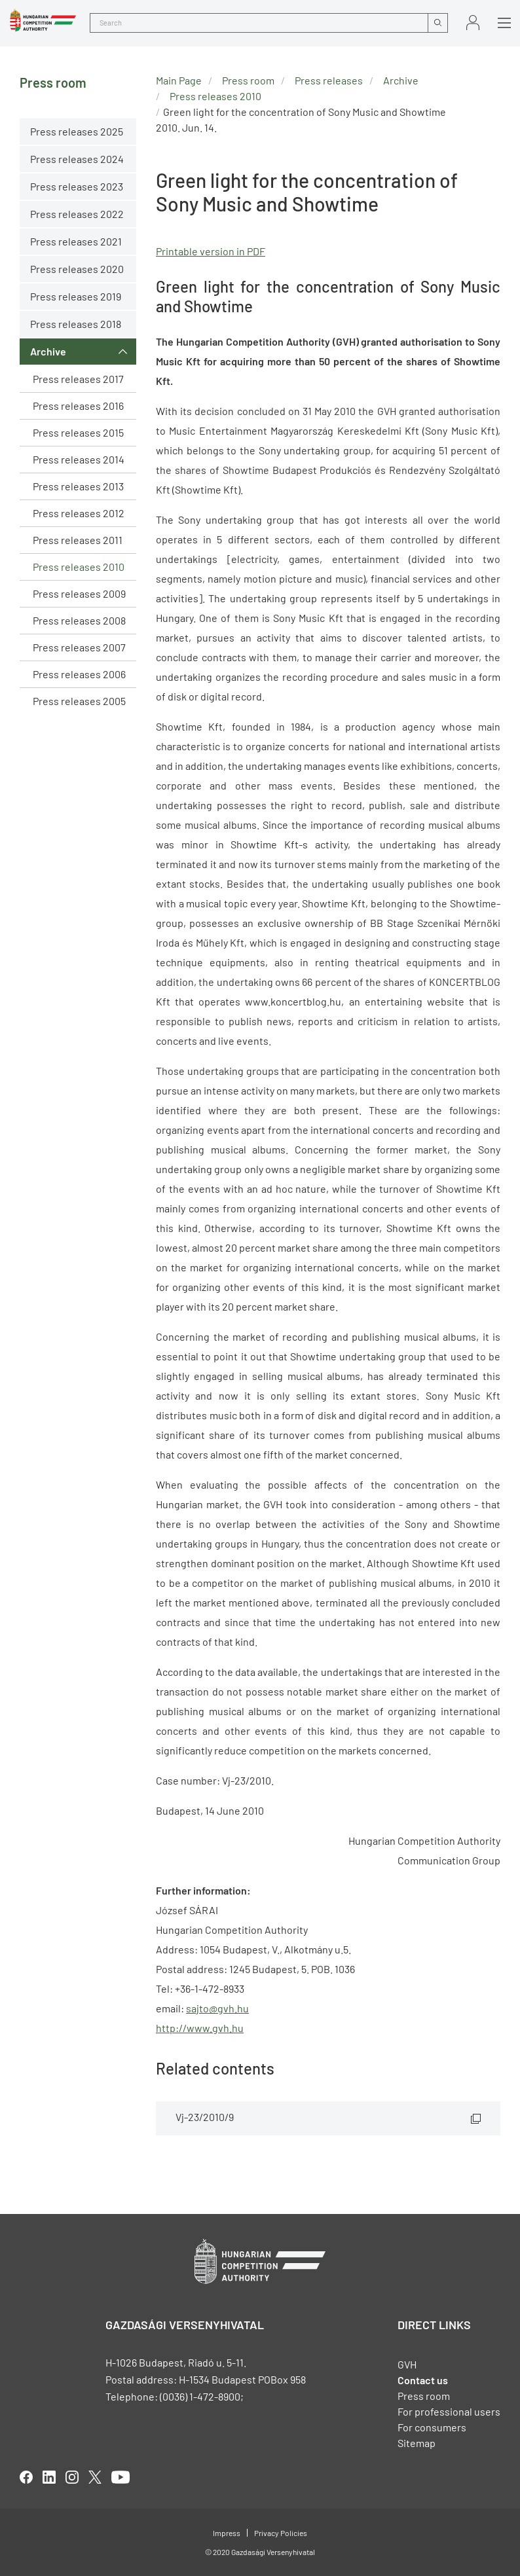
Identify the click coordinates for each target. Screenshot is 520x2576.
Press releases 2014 (78, 459)
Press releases (329, 80)
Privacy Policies (280, 2532)
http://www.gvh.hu (200, 2028)
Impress (226, 2532)
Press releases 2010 (78, 566)
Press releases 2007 (79, 647)
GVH (407, 2364)
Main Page (179, 80)
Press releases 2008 (79, 620)
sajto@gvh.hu (217, 2008)
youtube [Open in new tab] (120, 2477)
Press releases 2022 (77, 214)
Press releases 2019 (75, 296)
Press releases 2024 (77, 159)
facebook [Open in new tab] (26, 2477)
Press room (248, 80)
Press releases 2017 (78, 378)
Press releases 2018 (75, 323)
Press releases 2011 (77, 540)
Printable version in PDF (210, 251)
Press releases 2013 (78, 486)
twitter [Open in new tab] (95, 2477)
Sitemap (417, 2443)
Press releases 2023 (76, 186)
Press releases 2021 (76, 241)
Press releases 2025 (76, 131)
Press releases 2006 (79, 674)
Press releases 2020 (77, 269)
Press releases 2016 (78, 405)
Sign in (473, 22)
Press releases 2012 (78, 513)
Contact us (423, 2380)
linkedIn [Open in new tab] (49, 2477)
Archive (48, 351)
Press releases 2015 (78, 432)
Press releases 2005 (79, 701)
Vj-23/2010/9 (205, 2117)
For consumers (432, 2427)
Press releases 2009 (79, 593)
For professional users (449, 2411)
